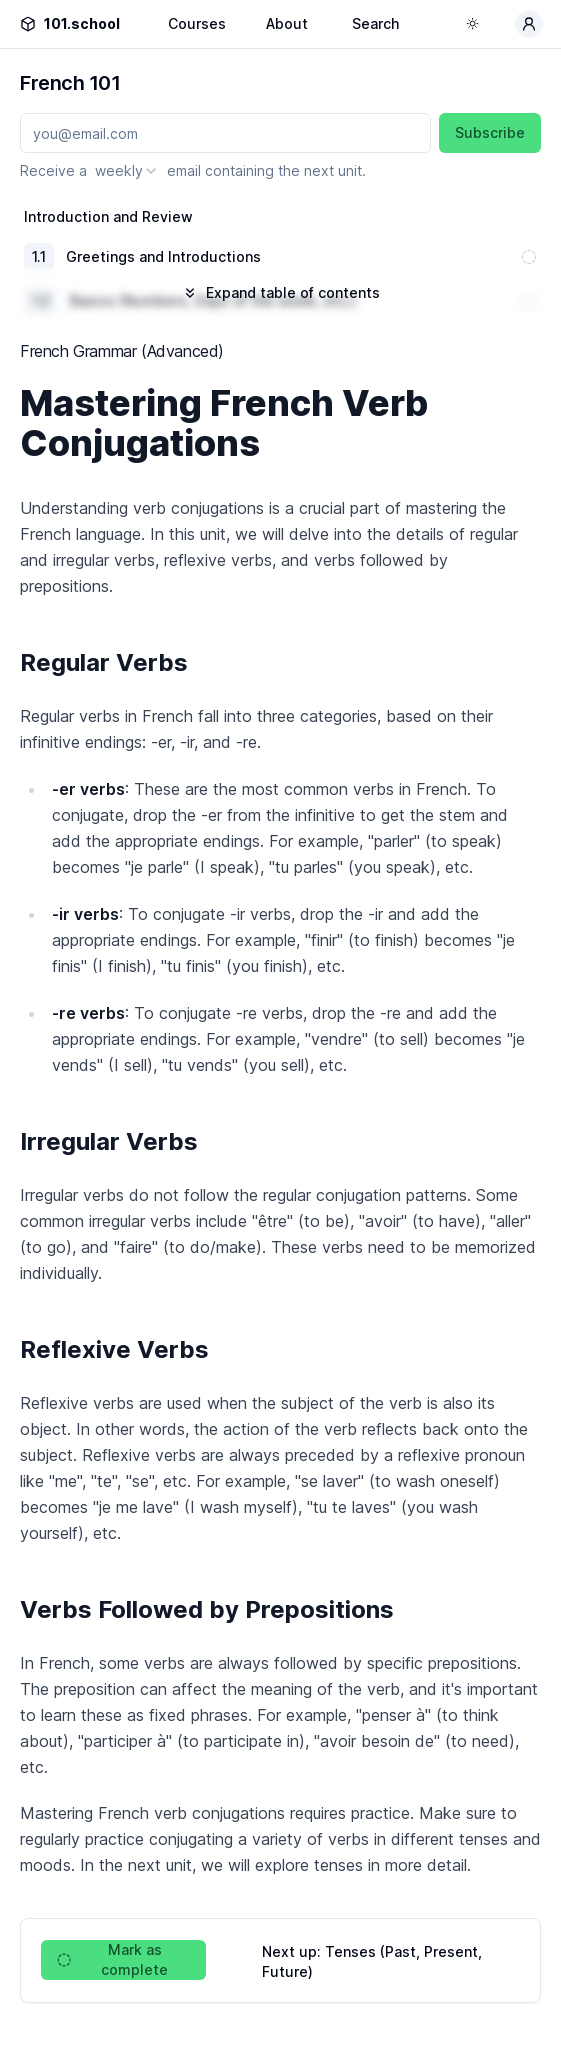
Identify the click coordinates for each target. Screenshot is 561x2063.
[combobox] (127, 171)
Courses (197, 23)
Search (375, 23)
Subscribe (490, 132)
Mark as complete (112, 1959)
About (287, 23)
